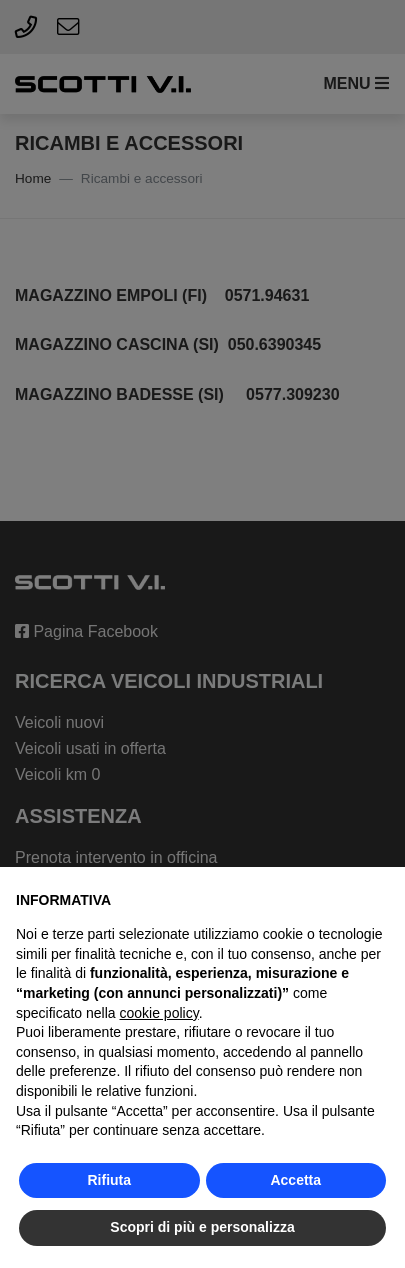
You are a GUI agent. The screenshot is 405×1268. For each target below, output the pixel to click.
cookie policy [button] (159, 1013)
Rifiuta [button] (109, 1180)
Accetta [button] (295, 1180)
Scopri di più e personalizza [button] (202, 1227)
